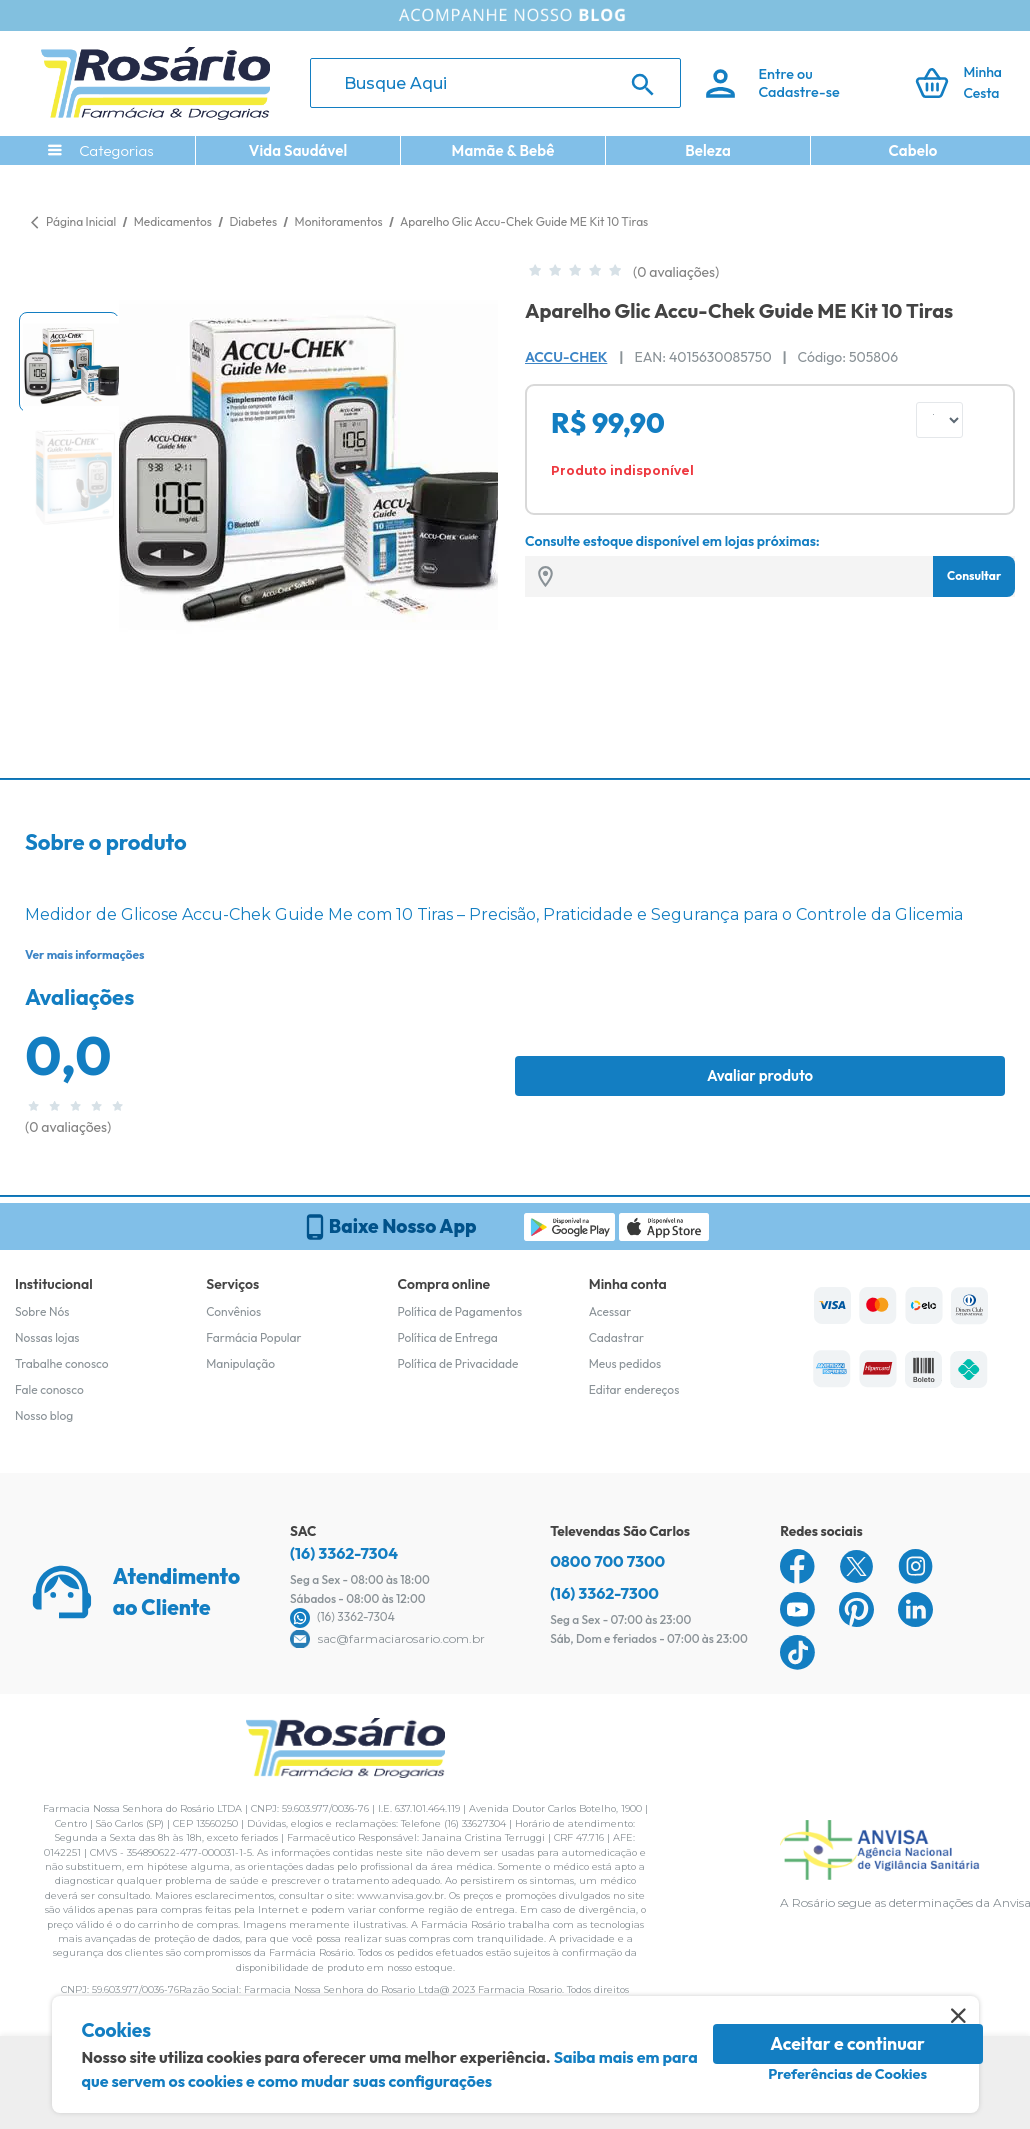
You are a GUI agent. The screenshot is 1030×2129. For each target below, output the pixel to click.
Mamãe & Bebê (503, 150)
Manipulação (240, 1363)
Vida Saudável (298, 150)
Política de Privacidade (458, 1363)
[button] (69, 362)
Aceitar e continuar (847, 2043)
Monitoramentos (340, 221)
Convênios (233, 1311)
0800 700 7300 (607, 1561)
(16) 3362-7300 (604, 1593)
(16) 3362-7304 (344, 1553)
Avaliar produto (760, 1075)
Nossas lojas (47, 1337)
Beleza (708, 150)
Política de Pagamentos (460, 1311)
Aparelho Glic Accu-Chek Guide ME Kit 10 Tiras (524, 221)
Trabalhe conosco (62, 1363)
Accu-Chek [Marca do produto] (566, 357)
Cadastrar (616, 1337)
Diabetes (254, 221)
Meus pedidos (625, 1363)
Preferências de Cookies (847, 2074)
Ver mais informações (84, 954)
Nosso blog (44, 1415)
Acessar (610, 1311)
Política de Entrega (448, 1337)
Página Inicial (81, 221)
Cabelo (913, 150)
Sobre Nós (42, 1311)
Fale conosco (49, 1389)
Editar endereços (634, 1389)
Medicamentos (174, 221)
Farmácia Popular (253, 1337)
